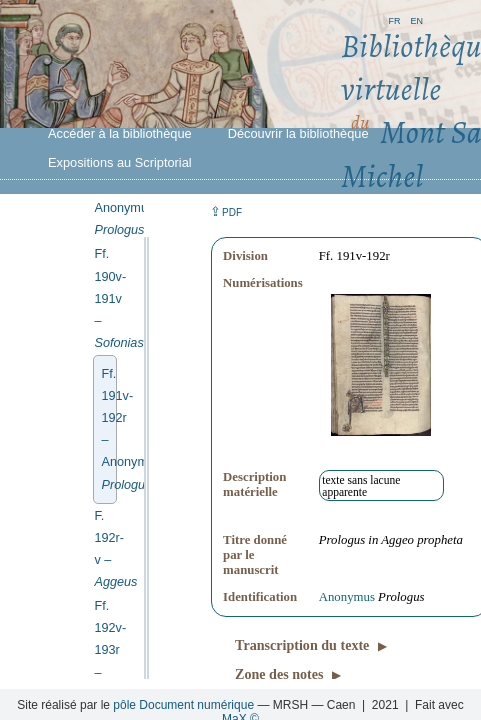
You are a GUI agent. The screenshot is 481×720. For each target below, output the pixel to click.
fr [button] (394, 19)
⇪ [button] (226, 211)
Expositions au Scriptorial (120, 162)
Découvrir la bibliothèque (298, 133)
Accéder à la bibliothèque (120, 133)
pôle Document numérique (183, 705)
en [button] (416, 19)
